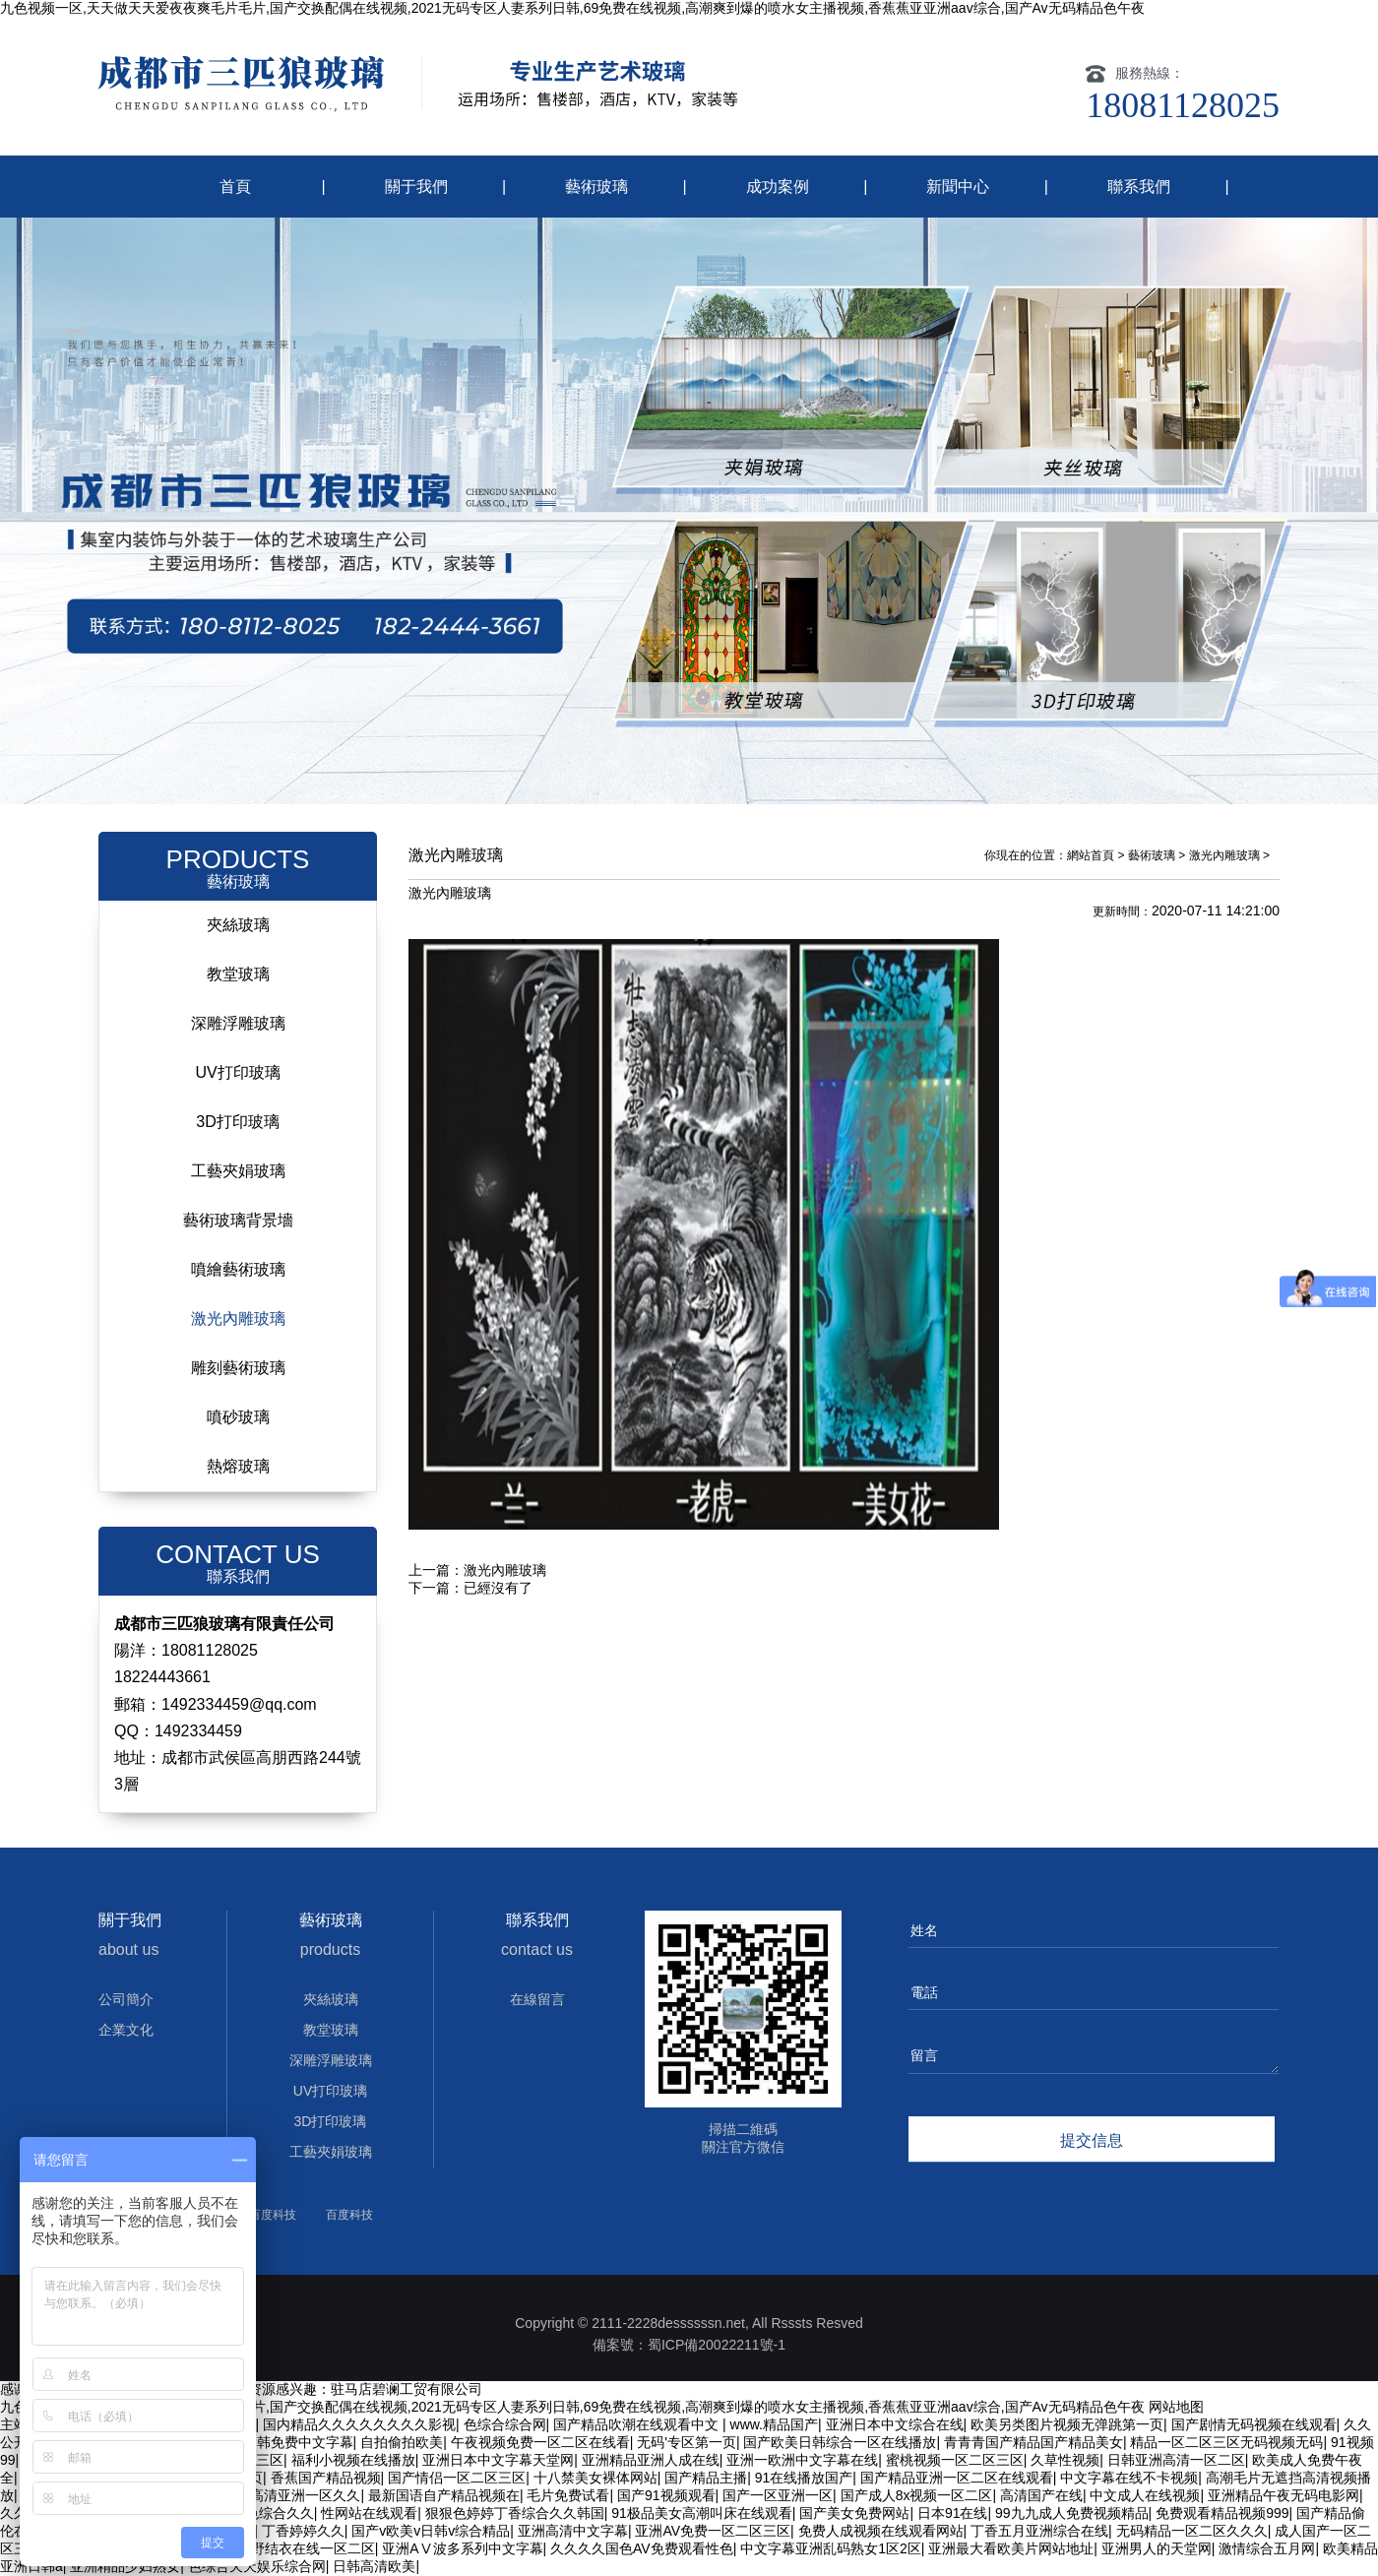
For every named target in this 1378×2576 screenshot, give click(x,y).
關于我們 (416, 186)
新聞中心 (957, 186)
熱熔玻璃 (238, 1466)
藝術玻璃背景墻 (238, 1220)
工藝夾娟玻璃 (238, 1170)
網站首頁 (1090, 855)
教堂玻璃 (238, 974)
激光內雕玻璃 (238, 1318)
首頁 (235, 186)
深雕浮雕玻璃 (238, 1023)
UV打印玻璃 (237, 1072)
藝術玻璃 (596, 186)
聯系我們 (1138, 186)
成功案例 (777, 186)
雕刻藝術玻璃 (238, 1367)
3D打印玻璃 (237, 1121)
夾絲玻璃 (238, 924)
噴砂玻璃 (238, 1417)
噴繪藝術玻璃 (238, 1269)
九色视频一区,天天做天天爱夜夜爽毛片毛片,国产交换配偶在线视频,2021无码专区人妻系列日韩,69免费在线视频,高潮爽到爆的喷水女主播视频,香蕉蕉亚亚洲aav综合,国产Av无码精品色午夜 (572, 8)
